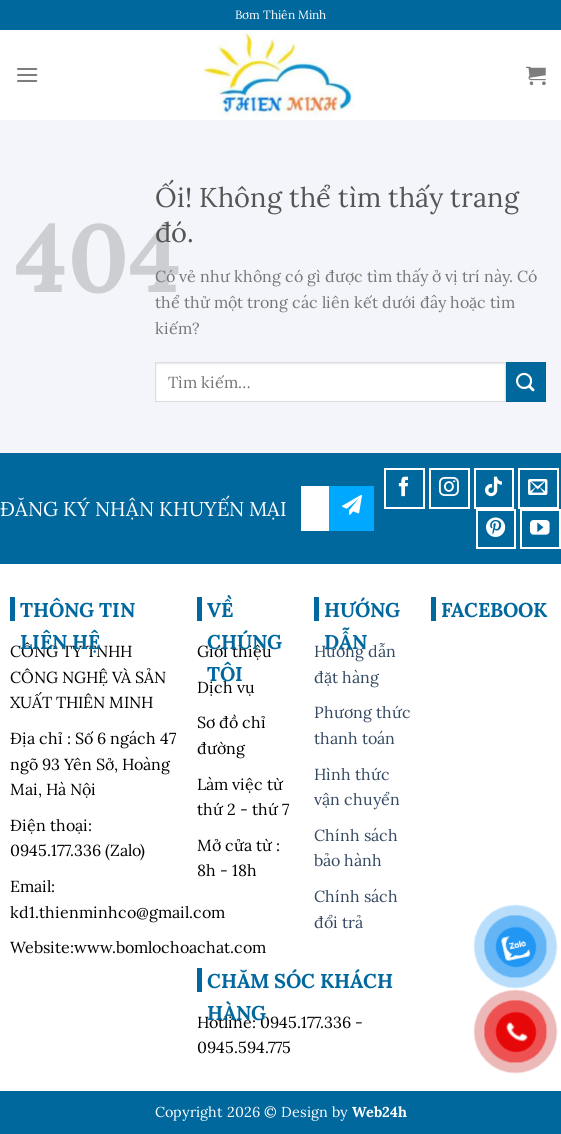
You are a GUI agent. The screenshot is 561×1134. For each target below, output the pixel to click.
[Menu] (27, 74)
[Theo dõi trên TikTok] (494, 488)
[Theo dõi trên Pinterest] (496, 529)
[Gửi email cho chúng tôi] (538, 488)
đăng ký (351, 508)
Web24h (379, 1112)
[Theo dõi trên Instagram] (449, 488)
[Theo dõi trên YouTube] (540, 529)
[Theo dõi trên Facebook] (404, 488)
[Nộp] (526, 381)
